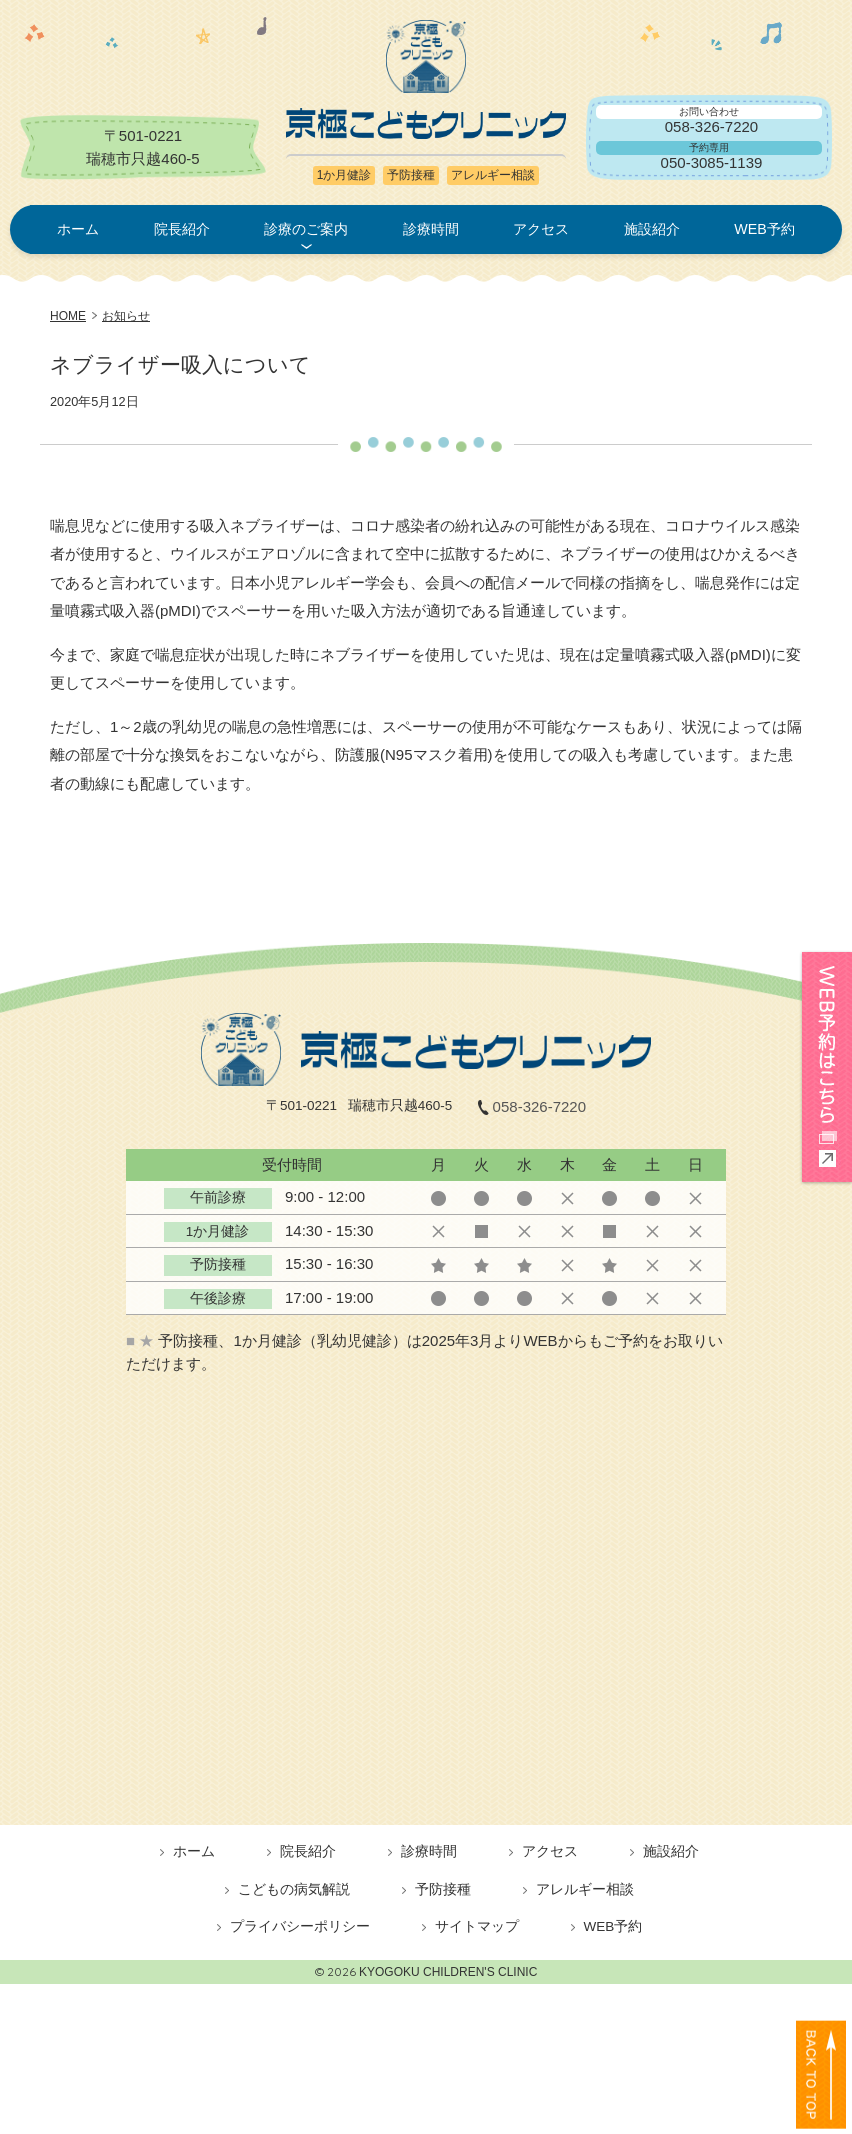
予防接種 (443, 1889)
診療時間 (431, 229)
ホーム (78, 229)
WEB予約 (764, 229)
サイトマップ (477, 1926)
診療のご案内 (306, 229)
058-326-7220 (711, 126)
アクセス (541, 229)
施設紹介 (652, 229)
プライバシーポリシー (300, 1926)
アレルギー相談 (585, 1889)
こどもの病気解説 (294, 1889)
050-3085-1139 (712, 162)
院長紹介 (182, 229)
